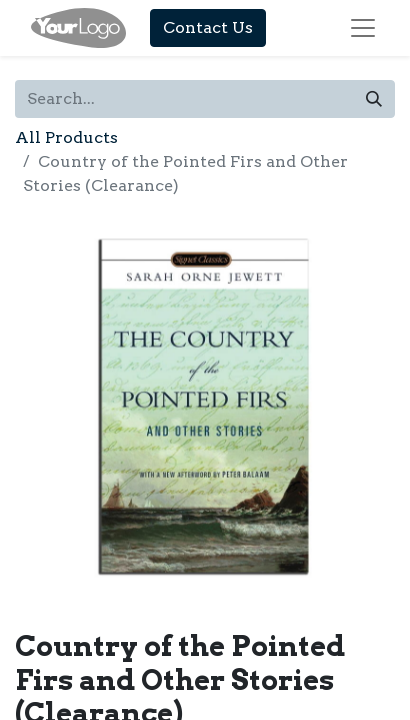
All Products (66, 137)
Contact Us (208, 27)
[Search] (374, 99)
